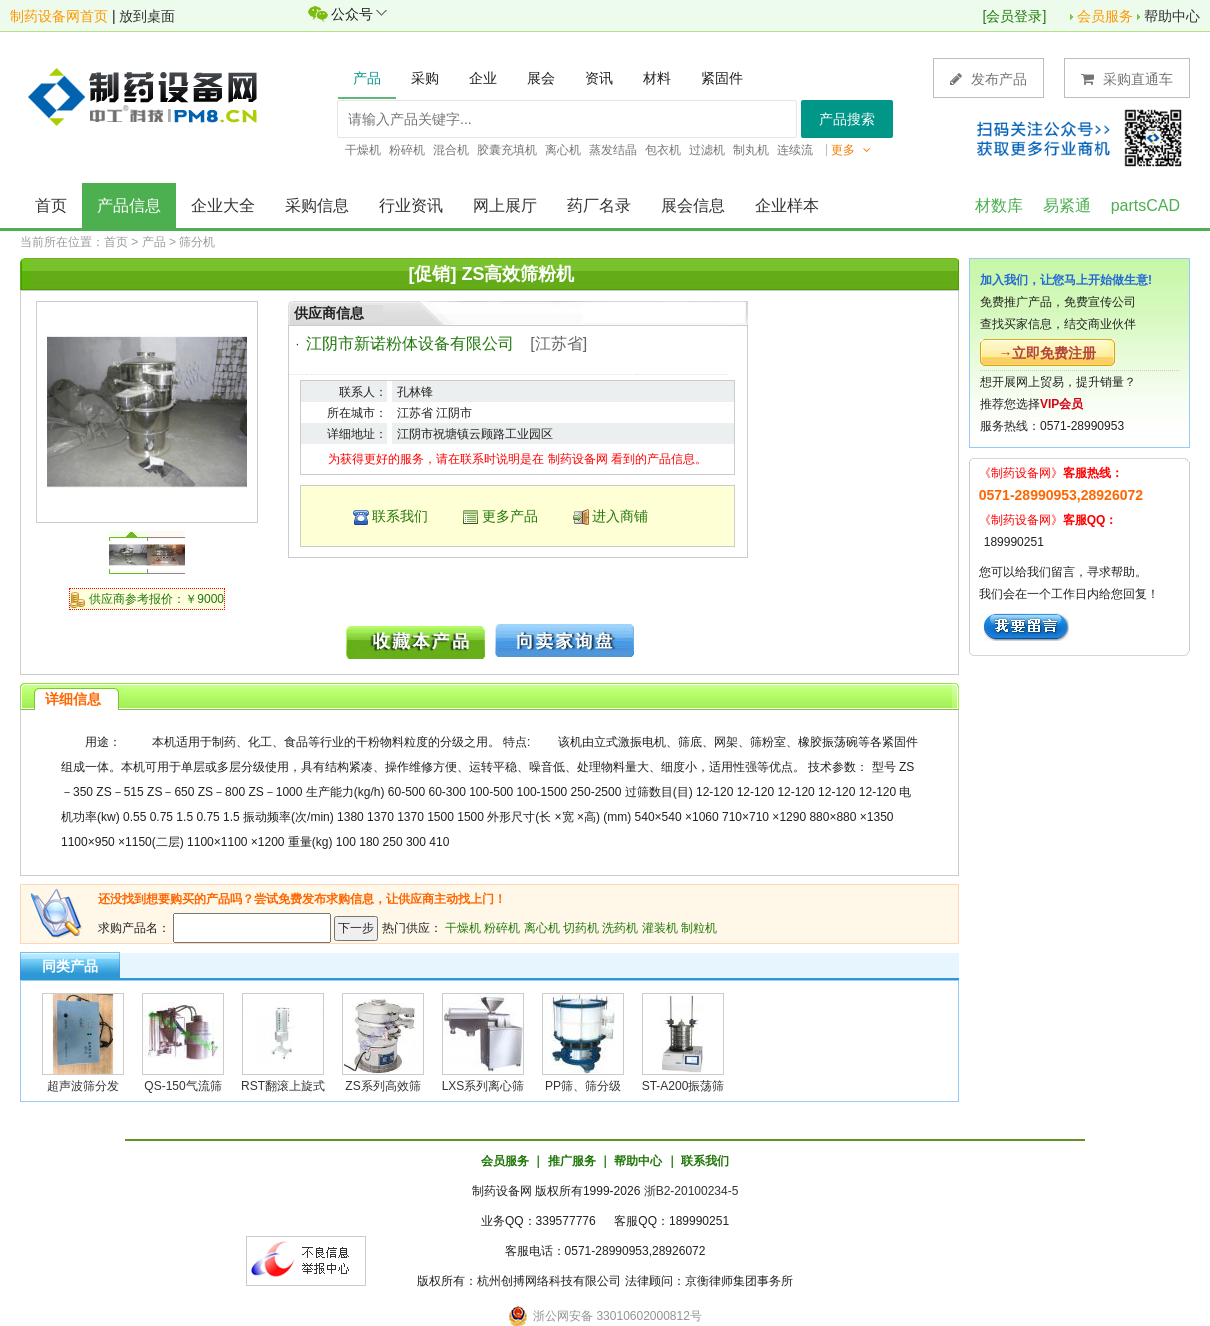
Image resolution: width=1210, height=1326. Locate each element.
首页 (51, 205)
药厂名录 (599, 205)
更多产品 (510, 516)
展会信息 (693, 205)
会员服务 (1105, 16)
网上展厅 (505, 205)
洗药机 (620, 928)
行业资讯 (411, 205)
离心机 (542, 928)
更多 (851, 150)
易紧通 (1067, 205)
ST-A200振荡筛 (683, 1086)
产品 (154, 242)
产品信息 (129, 205)
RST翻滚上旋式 (283, 1086)
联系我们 (400, 516)
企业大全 (223, 205)
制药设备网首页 (59, 16)
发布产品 (988, 78)
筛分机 (197, 242)
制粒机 (699, 928)
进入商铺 (620, 516)
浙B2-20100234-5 (691, 1191)
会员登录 (1014, 16)
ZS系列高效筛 (382, 1086)
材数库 (999, 205)
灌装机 (660, 928)
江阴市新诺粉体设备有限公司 (410, 343)
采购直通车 (1127, 78)
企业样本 (787, 205)
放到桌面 (147, 16)
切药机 (581, 928)
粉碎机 (502, 928)
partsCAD (1145, 205)
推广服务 (572, 1161)
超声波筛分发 (83, 1086)
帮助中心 (1172, 16)
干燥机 (463, 928)
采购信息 (317, 205)
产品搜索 (847, 119)
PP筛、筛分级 (583, 1086)
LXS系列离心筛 (483, 1086)
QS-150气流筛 (182, 1086)
